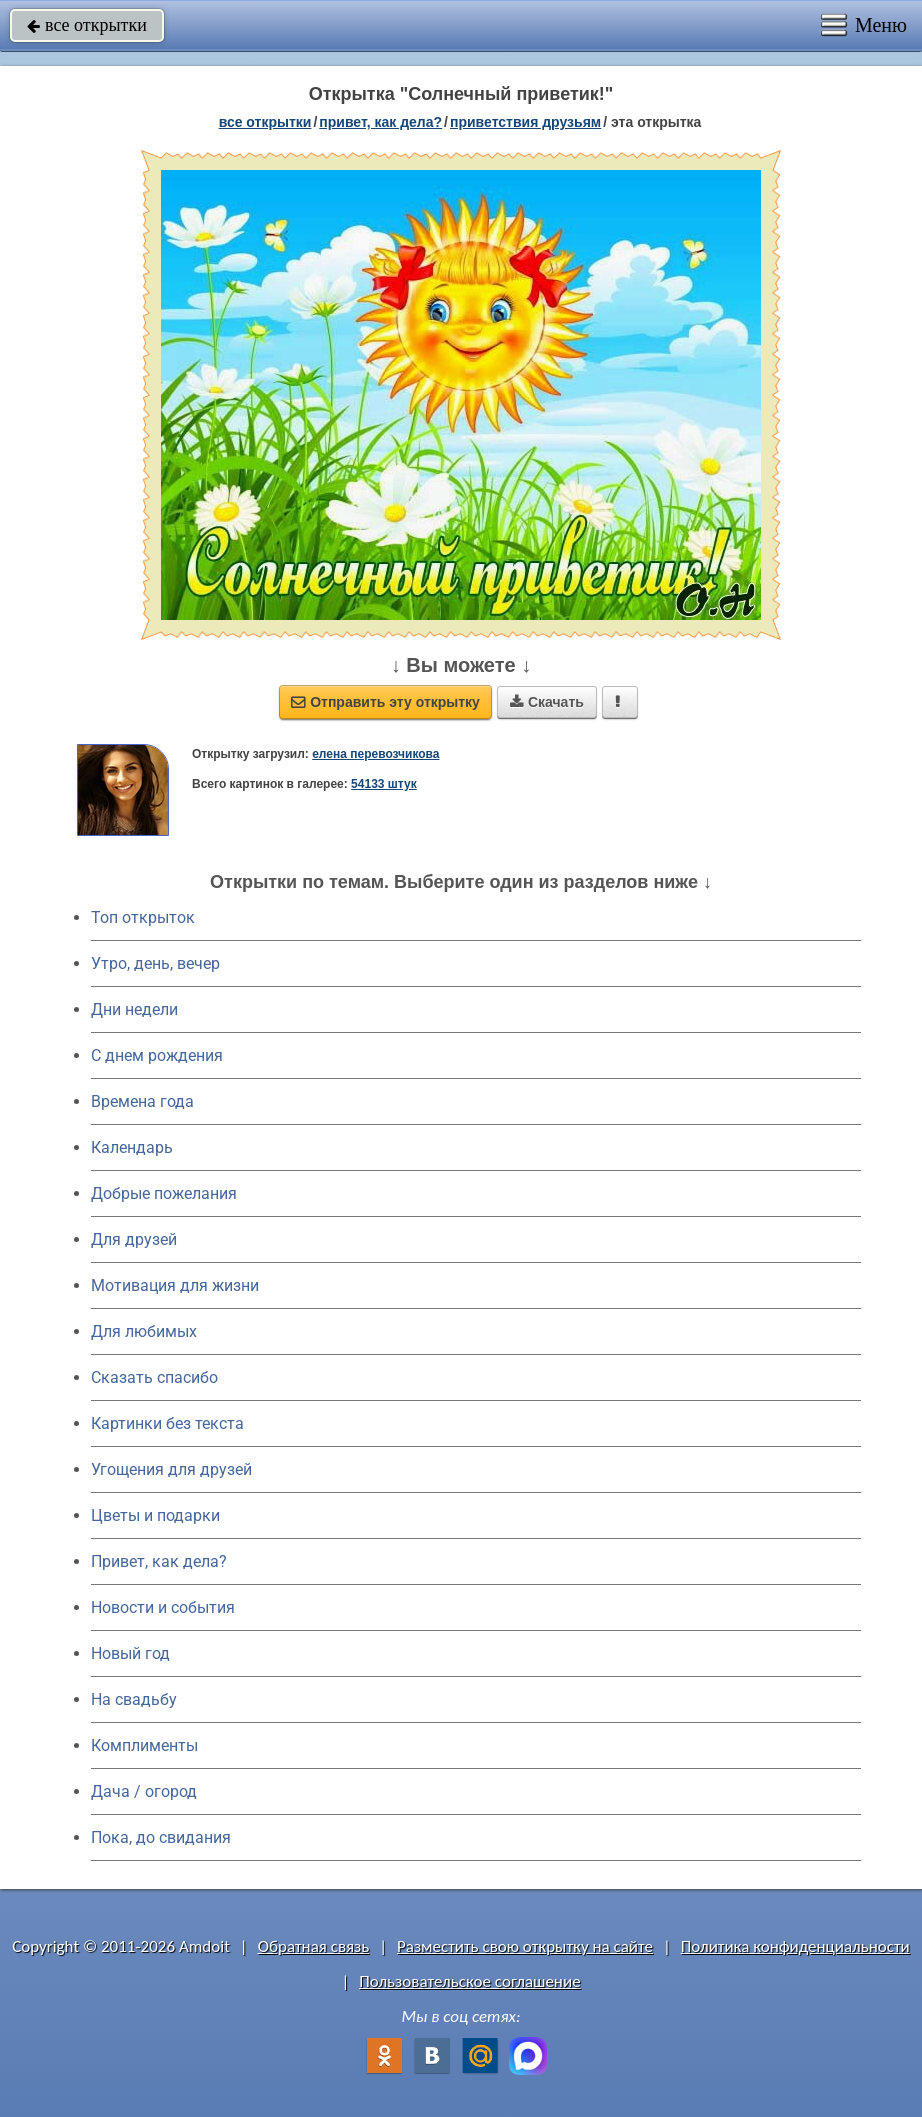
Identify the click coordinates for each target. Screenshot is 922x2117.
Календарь (132, 1147)
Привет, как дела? (159, 1561)
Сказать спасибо (154, 1377)
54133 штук (384, 784)
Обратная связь (314, 1946)
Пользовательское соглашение (469, 1981)
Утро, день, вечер (155, 963)
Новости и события (163, 1607)
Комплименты (144, 1745)
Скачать (547, 702)
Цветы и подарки (155, 1515)
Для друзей (134, 1239)
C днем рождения (157, 1055)
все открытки (87, 25)
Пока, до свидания (161, 1837)
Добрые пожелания (164, 1193)
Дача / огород (144, 1791)
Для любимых (144, 1331)
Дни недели (134, 1009)
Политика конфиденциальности (795, 1946)
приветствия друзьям (525, 122)
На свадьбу (134, 1699)
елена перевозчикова (375, 754)
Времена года (142, 1101)
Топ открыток (143, 917)
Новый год (130, 1653)
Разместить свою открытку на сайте (525, 1946)
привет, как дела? (380, 122)
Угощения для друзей (171, 1469)
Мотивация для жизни (175, 1285)
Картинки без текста (167, 1423)
